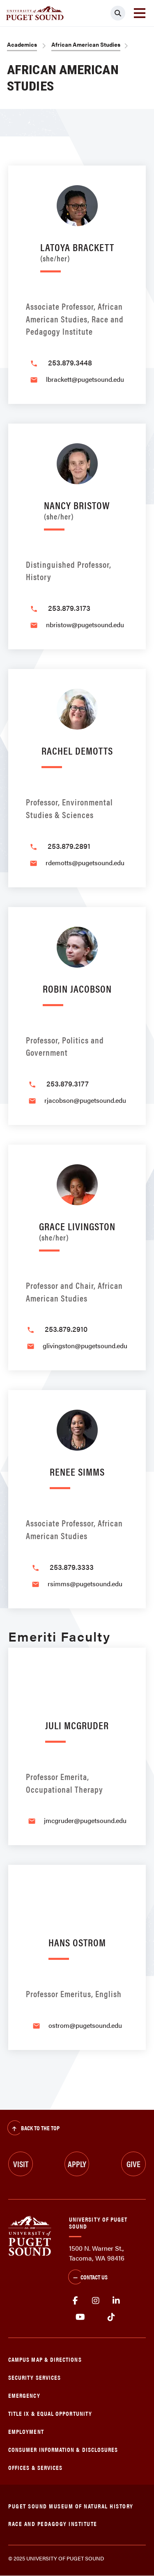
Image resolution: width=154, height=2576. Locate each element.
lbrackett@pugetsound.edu (85, 379)
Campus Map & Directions (45, 2359)
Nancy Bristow (77, 509)
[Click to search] (117, 13)
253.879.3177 (67, 1083)
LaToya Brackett (77, 251)
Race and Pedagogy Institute (52, 2523)
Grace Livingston (77, 1230)
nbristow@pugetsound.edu (85, 624)
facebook (75, 2301)
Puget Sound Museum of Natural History (70, 2505)
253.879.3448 (70, 362)
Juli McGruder (77, 1725)
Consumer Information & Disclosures (63, 2449)
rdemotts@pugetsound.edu (85, 862)
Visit (20, 2164)
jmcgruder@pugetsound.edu (85, 1820)
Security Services (34, 2377)
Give (133, 2164)
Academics (22, 44)
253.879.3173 (69, 608)
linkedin (116, 2301)
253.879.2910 (66, 1329)
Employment (26, 2431)
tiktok (111, 2317)
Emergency (24, 2395)
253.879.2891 (69, 846)
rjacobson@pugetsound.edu (85, 1100)
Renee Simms (77, 1471)
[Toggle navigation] (139, 13)
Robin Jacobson (77, 988)
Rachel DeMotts (77, 750)
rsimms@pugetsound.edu (85, 1583)
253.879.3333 (72, 1567)
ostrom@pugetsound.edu (85, 2025)
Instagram (96, 2301)
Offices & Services (35, 2467)
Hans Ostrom (77, 1942)
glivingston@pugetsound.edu (85, 1345)
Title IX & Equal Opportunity (50, 2413)
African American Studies (85, 44)
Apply (77, 2164)
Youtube (80, 2317)
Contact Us (88, 2277)
